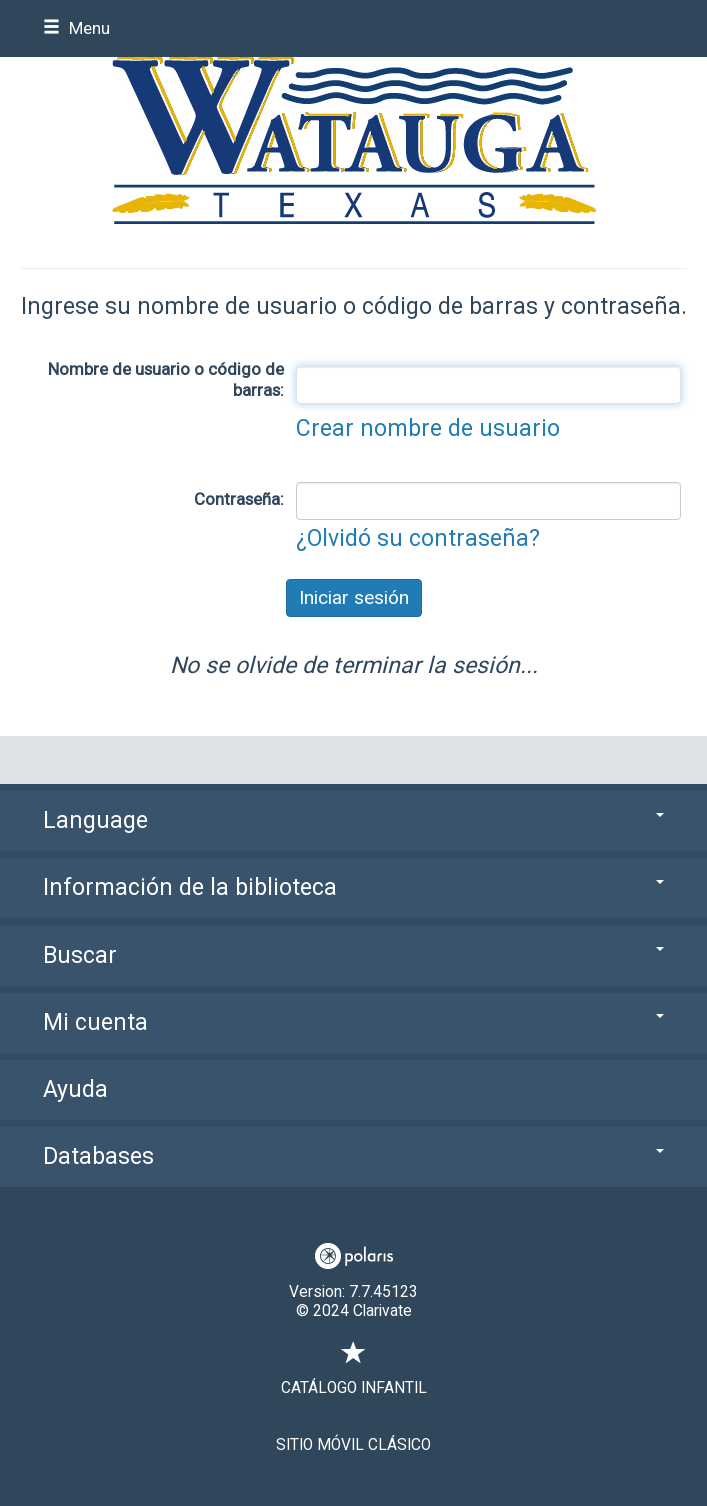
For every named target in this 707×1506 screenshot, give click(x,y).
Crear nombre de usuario (428, 428)
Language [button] (353, 820)
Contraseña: (239, 499)
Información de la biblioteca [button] (353, 887)
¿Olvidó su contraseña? (418, 538)
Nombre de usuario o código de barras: (166, 379)
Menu (76, 28)
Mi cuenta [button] (353, 1022)
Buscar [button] (353, 955)
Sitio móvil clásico (353, 1445)
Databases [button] (353, 1156)
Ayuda (75, 1089)
